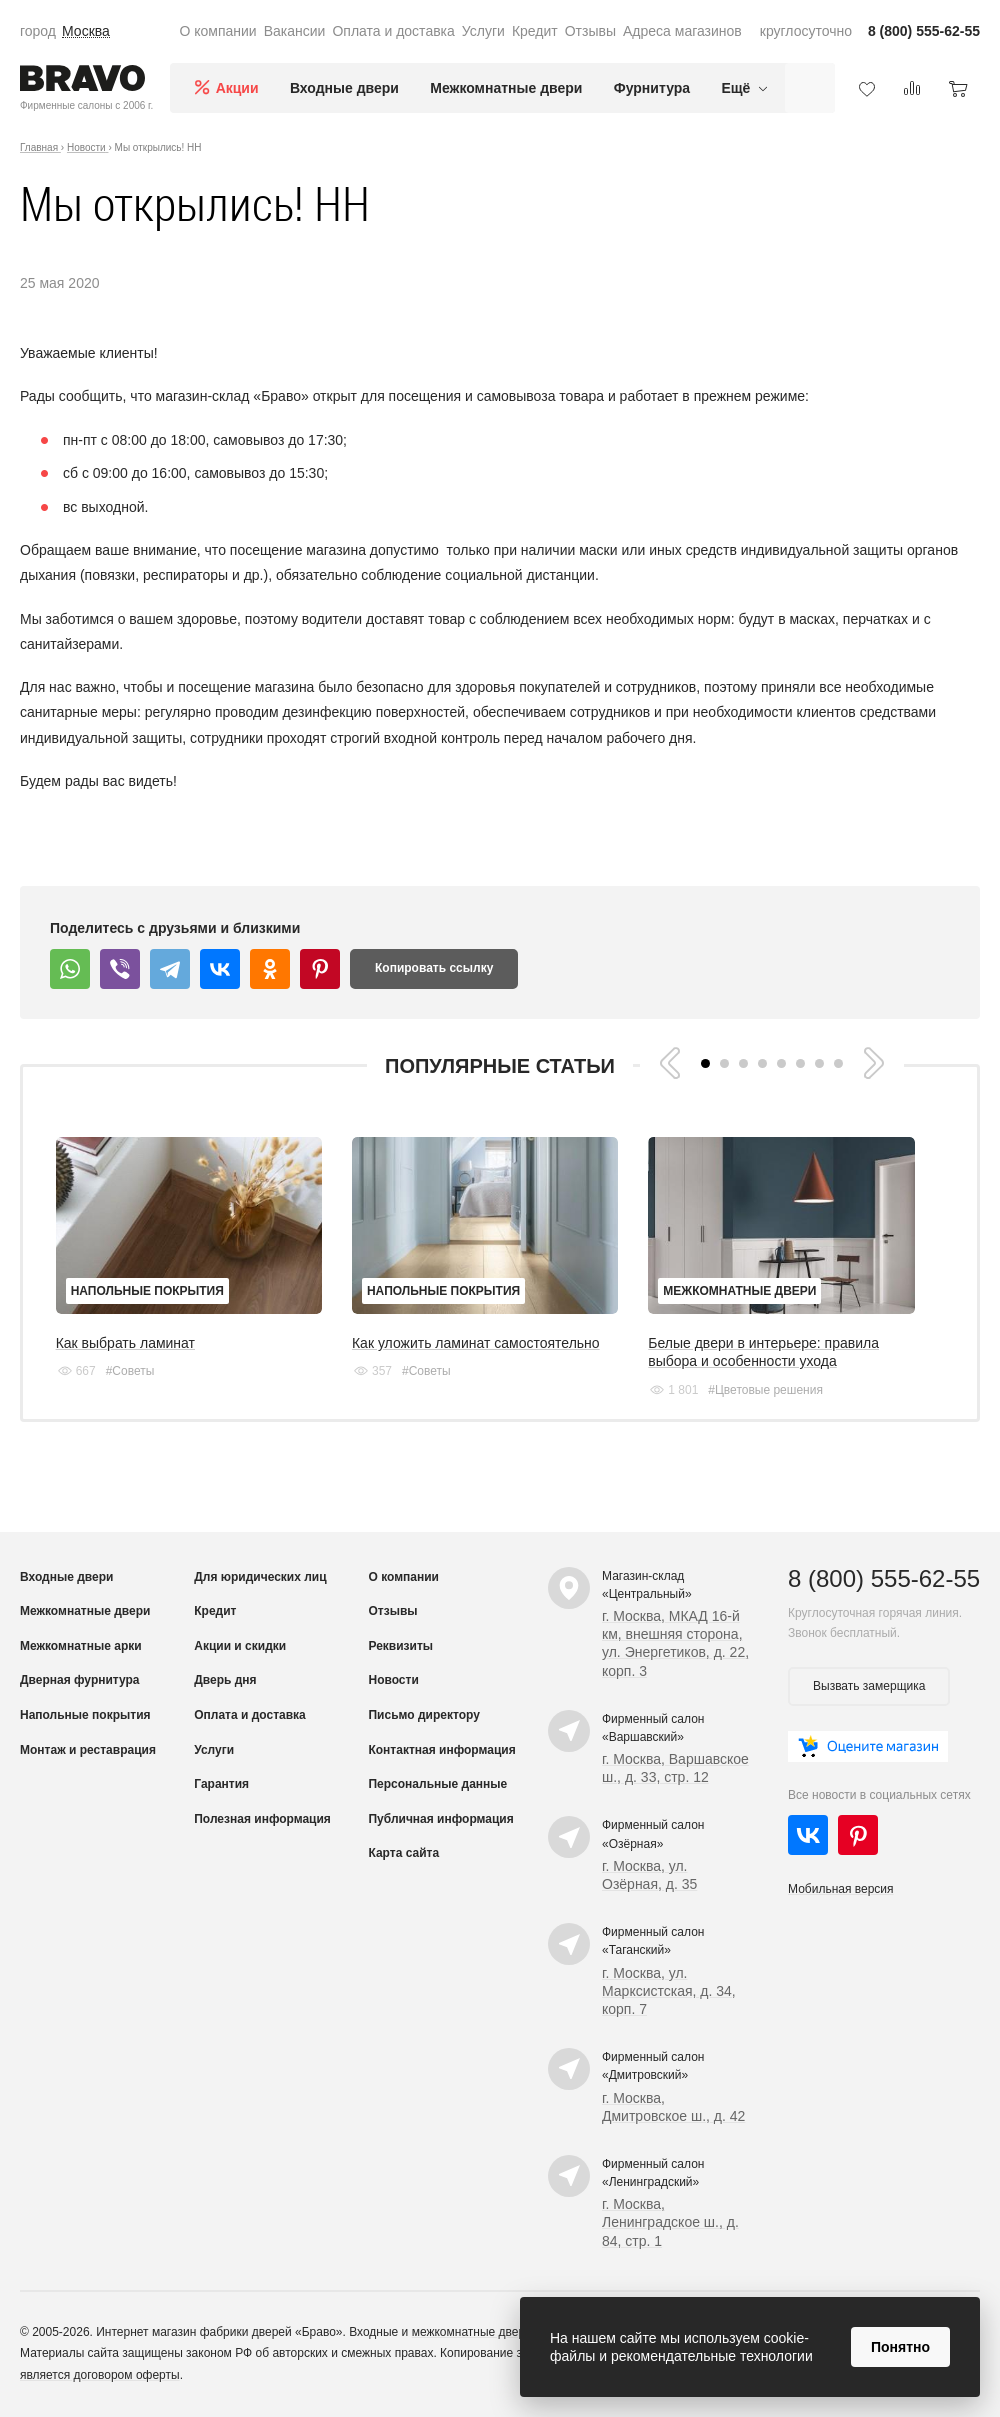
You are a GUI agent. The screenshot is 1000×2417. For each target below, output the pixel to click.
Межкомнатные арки (81, 1646)
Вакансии (295, 31)
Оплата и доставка (393, 31)
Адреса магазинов (682, 31)
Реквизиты (400, 1646)
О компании (217, 31)
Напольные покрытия (147, 1291)
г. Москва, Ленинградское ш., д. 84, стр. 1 (670, 2222)
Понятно (900, 2347)
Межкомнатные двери (506, 88)
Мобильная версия (841, 1889)
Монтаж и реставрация (88, 1750)
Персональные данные (437, 1784)
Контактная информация (441, 1750)
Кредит (535, 31)
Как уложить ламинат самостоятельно (476, 1343)
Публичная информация (440, 1819)
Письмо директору (423, 1715)
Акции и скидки (240, 1646)
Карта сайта (403, 1853)
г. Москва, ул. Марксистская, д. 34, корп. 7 (669, 1991)
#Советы (130, 1371)
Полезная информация (262, 1819)
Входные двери (344, 88)
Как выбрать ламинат (125, 1343)
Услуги (483, 31)
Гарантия (221, 1784)
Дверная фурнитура (80, 1680)
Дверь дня (225, 1680)
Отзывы (590, 31)
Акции (237, 88)
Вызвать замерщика (869, 1686)
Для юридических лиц (260, 1577)
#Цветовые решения (765, 1390)
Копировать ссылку (434, 968)
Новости (393, 1680)
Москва (86, 31)
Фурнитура (652, 88)
